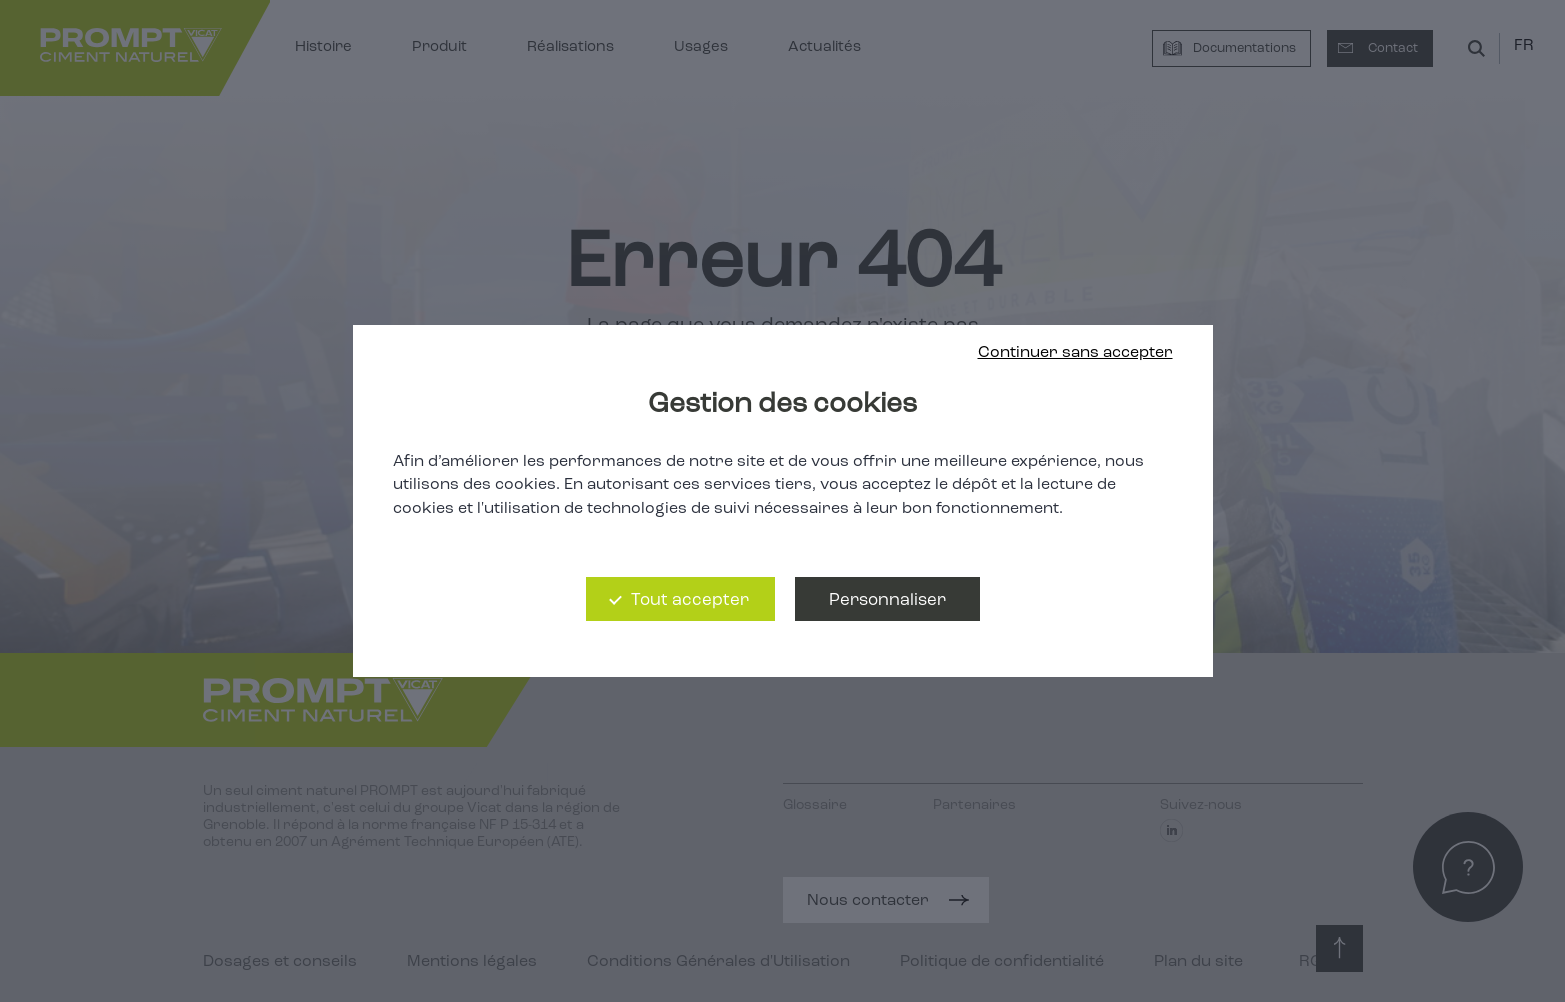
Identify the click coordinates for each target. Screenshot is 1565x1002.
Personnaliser (887, 600)
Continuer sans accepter (1075, 353)
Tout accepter (690, 600)
